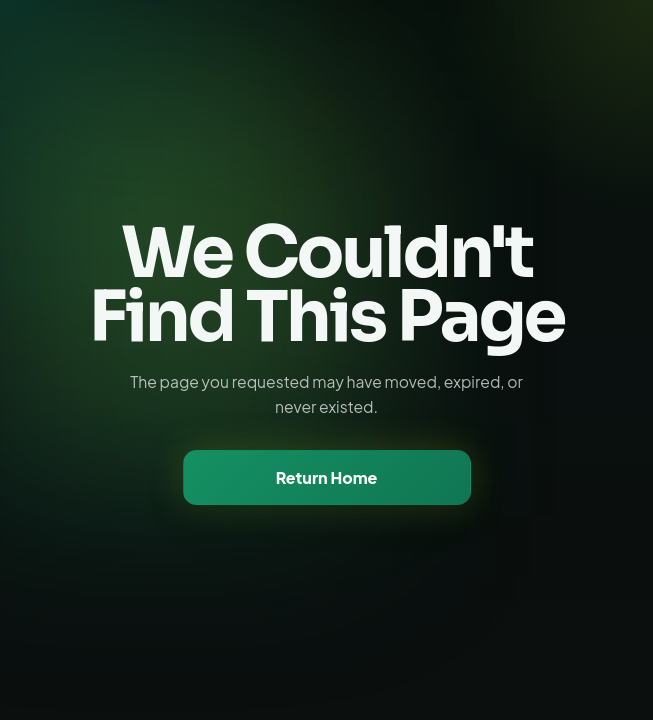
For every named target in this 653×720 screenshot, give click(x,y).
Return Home (327, 477)
